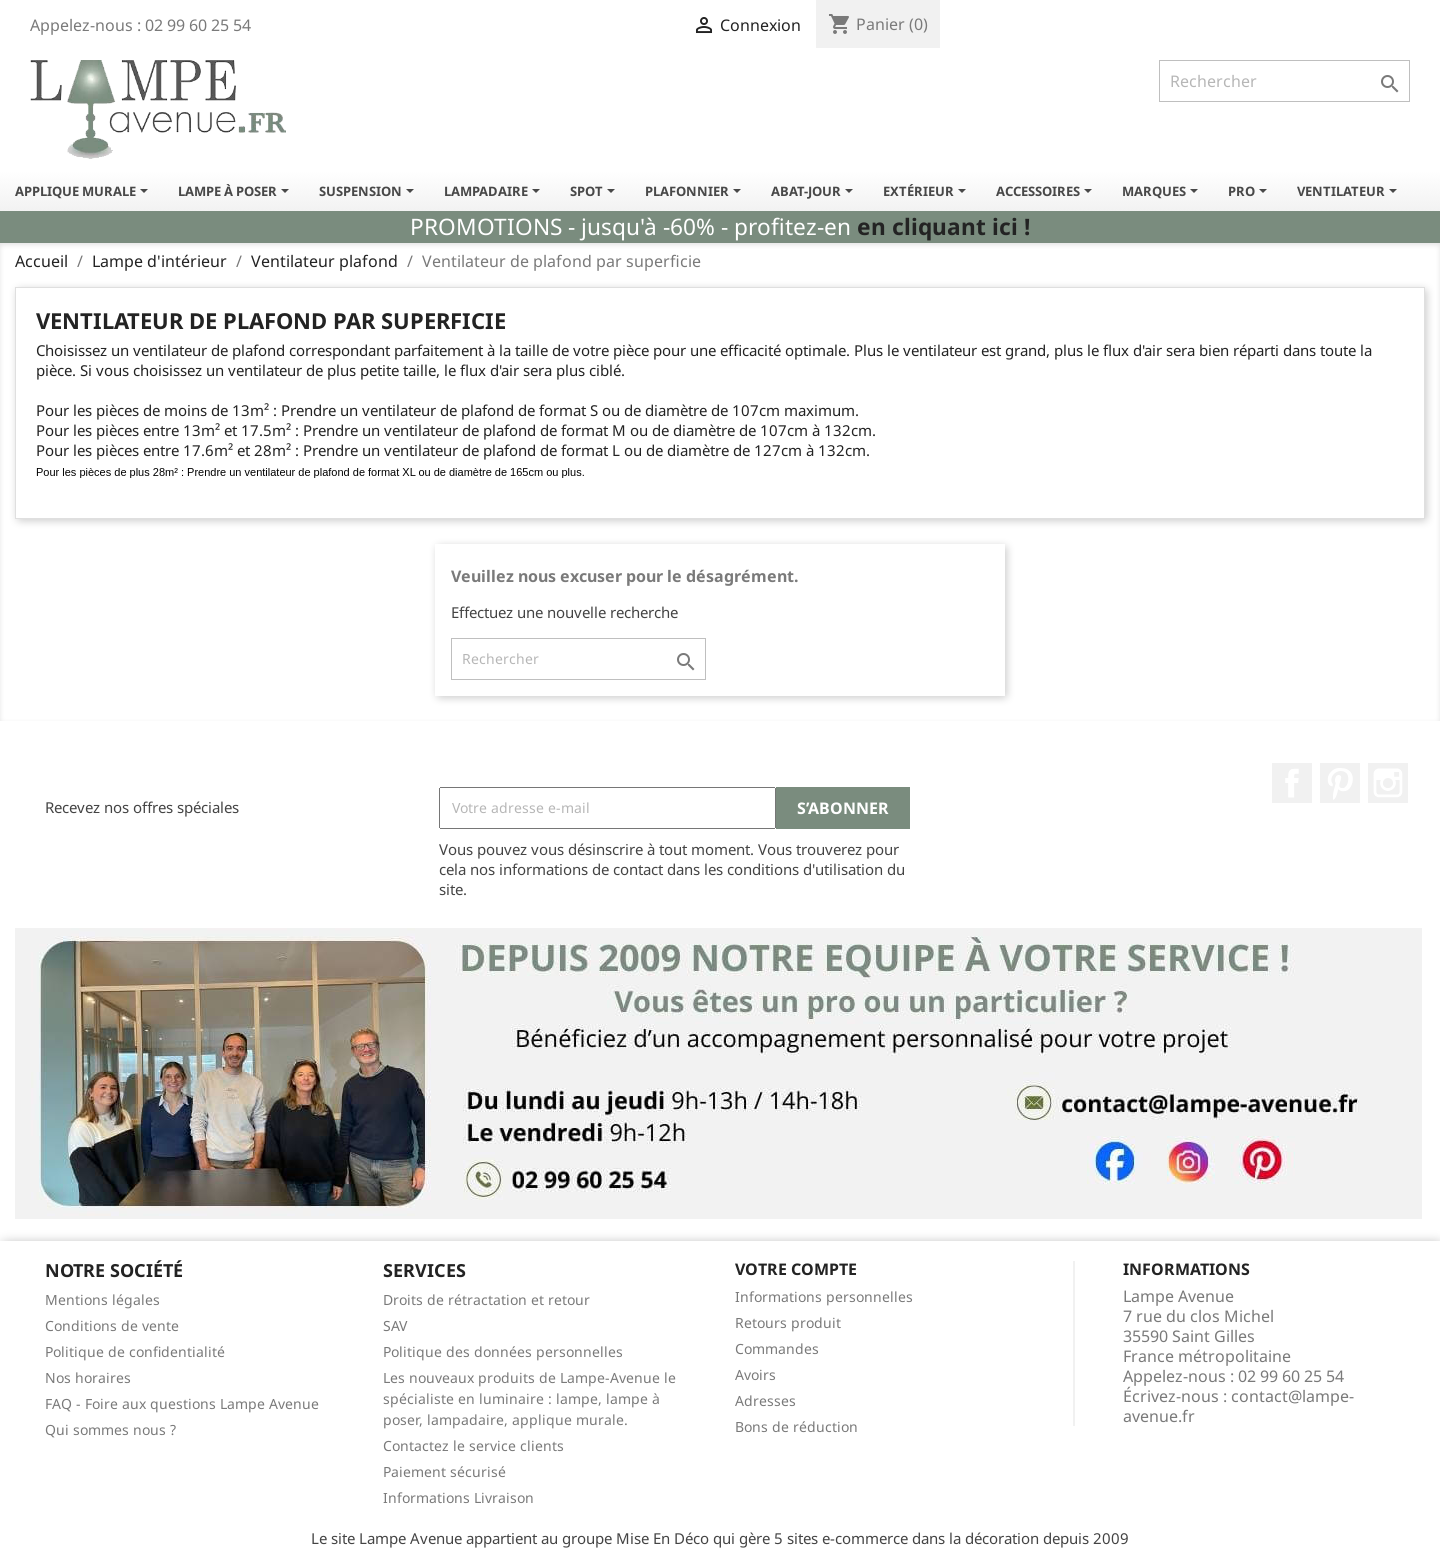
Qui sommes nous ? (110, 1429)
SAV (395, 1325)
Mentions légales (102, 1299)
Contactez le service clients (473, 1445)
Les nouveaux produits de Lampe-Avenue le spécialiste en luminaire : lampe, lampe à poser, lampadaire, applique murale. (529, 1398)
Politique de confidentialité (135, 1351)
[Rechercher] (1284, 81)
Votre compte (796, 1269)
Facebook (1292, 783)
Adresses (765, 1400)
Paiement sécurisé (444, 1471)
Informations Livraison (458, 1497)
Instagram (1388, 783)
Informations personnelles (824, 1296)
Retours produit (788, 1322)
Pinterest (1340, 783)
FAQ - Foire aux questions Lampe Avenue (182, 1403)
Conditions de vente (112, 1325)
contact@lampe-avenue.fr (1238, 1406)
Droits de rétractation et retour (486, 1299)
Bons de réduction (796, 1426)
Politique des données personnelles (503, 1351)
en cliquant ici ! (943, 226)
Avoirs (755, 1374)
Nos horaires (88, 1377)
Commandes (777, 1348)
